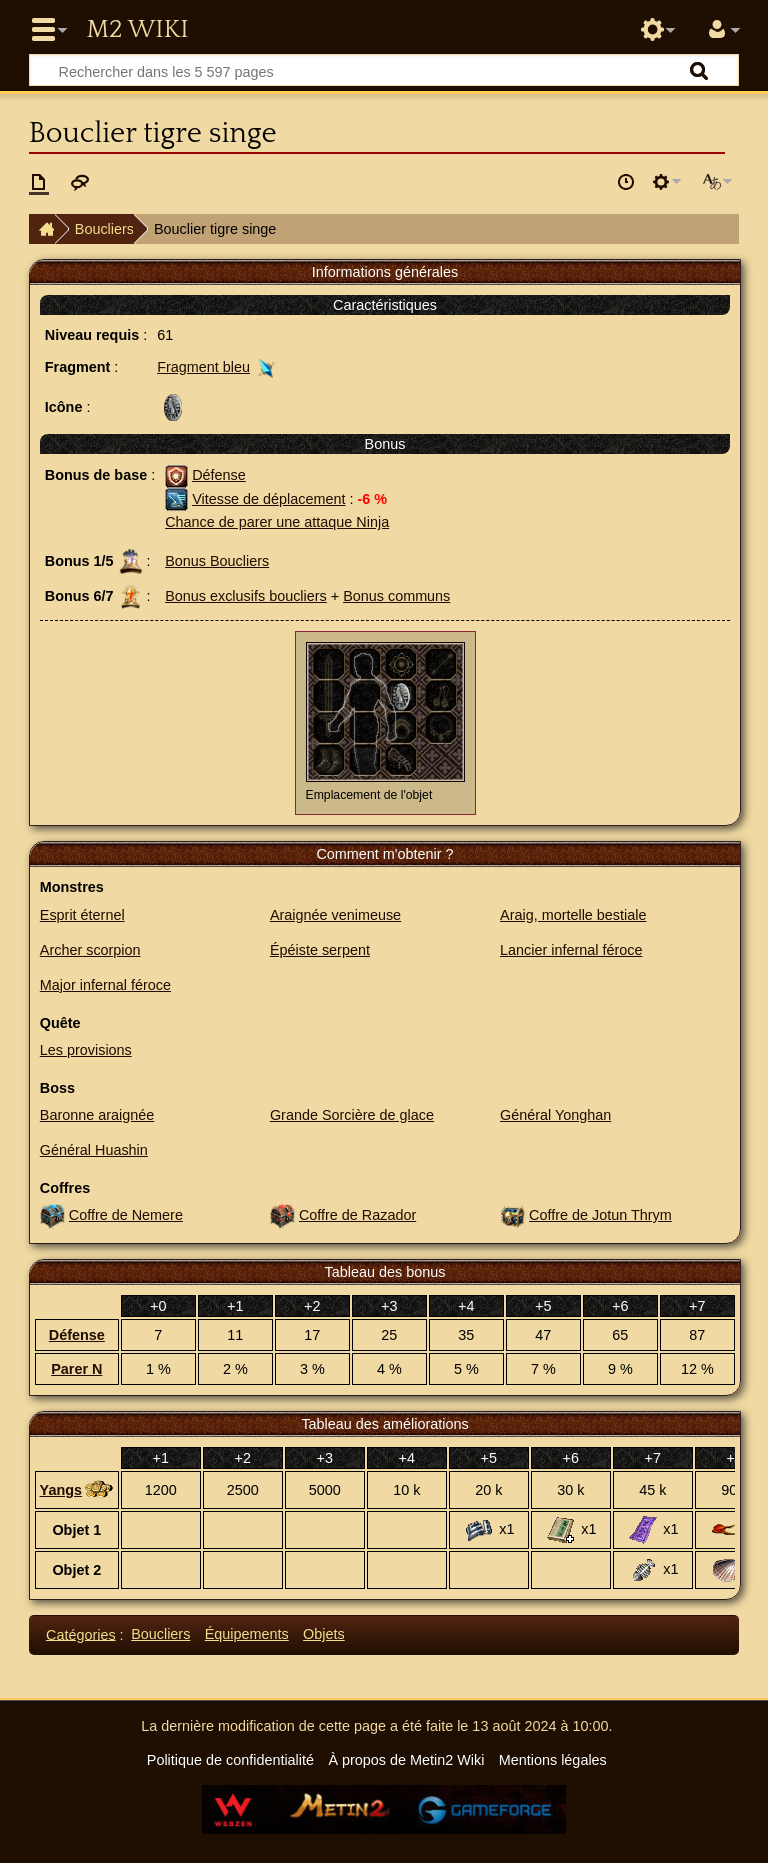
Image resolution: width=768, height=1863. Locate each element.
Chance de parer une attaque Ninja (277, 522)
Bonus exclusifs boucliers (246, 596)
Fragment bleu (203, 367)
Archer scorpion (90, 950)
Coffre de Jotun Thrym (600, 1215)
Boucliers (104, 229)
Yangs (61, 1490)
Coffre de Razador (357, 1215)
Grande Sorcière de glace (352, 1115)
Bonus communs (396, 596)
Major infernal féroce (105, 985)
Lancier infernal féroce (571, 950)
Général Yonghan (555, 1115)
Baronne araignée (97, 1115)
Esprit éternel (82, 915)
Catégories (81, 1634)
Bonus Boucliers (217, 561)
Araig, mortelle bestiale (573, 915)
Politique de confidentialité (230, 1760)
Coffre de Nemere (126, 1215)
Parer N (76, 1369)
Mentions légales (553, 1760)
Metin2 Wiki (137, 30)
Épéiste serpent (320, 950)
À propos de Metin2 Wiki (406, 1760)
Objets (324, 1634)
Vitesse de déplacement (268, 499)
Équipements (247, 1634)
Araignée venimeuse (335, 915)
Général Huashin (94, 1150)
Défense (219, 475)
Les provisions (86, 1050)
